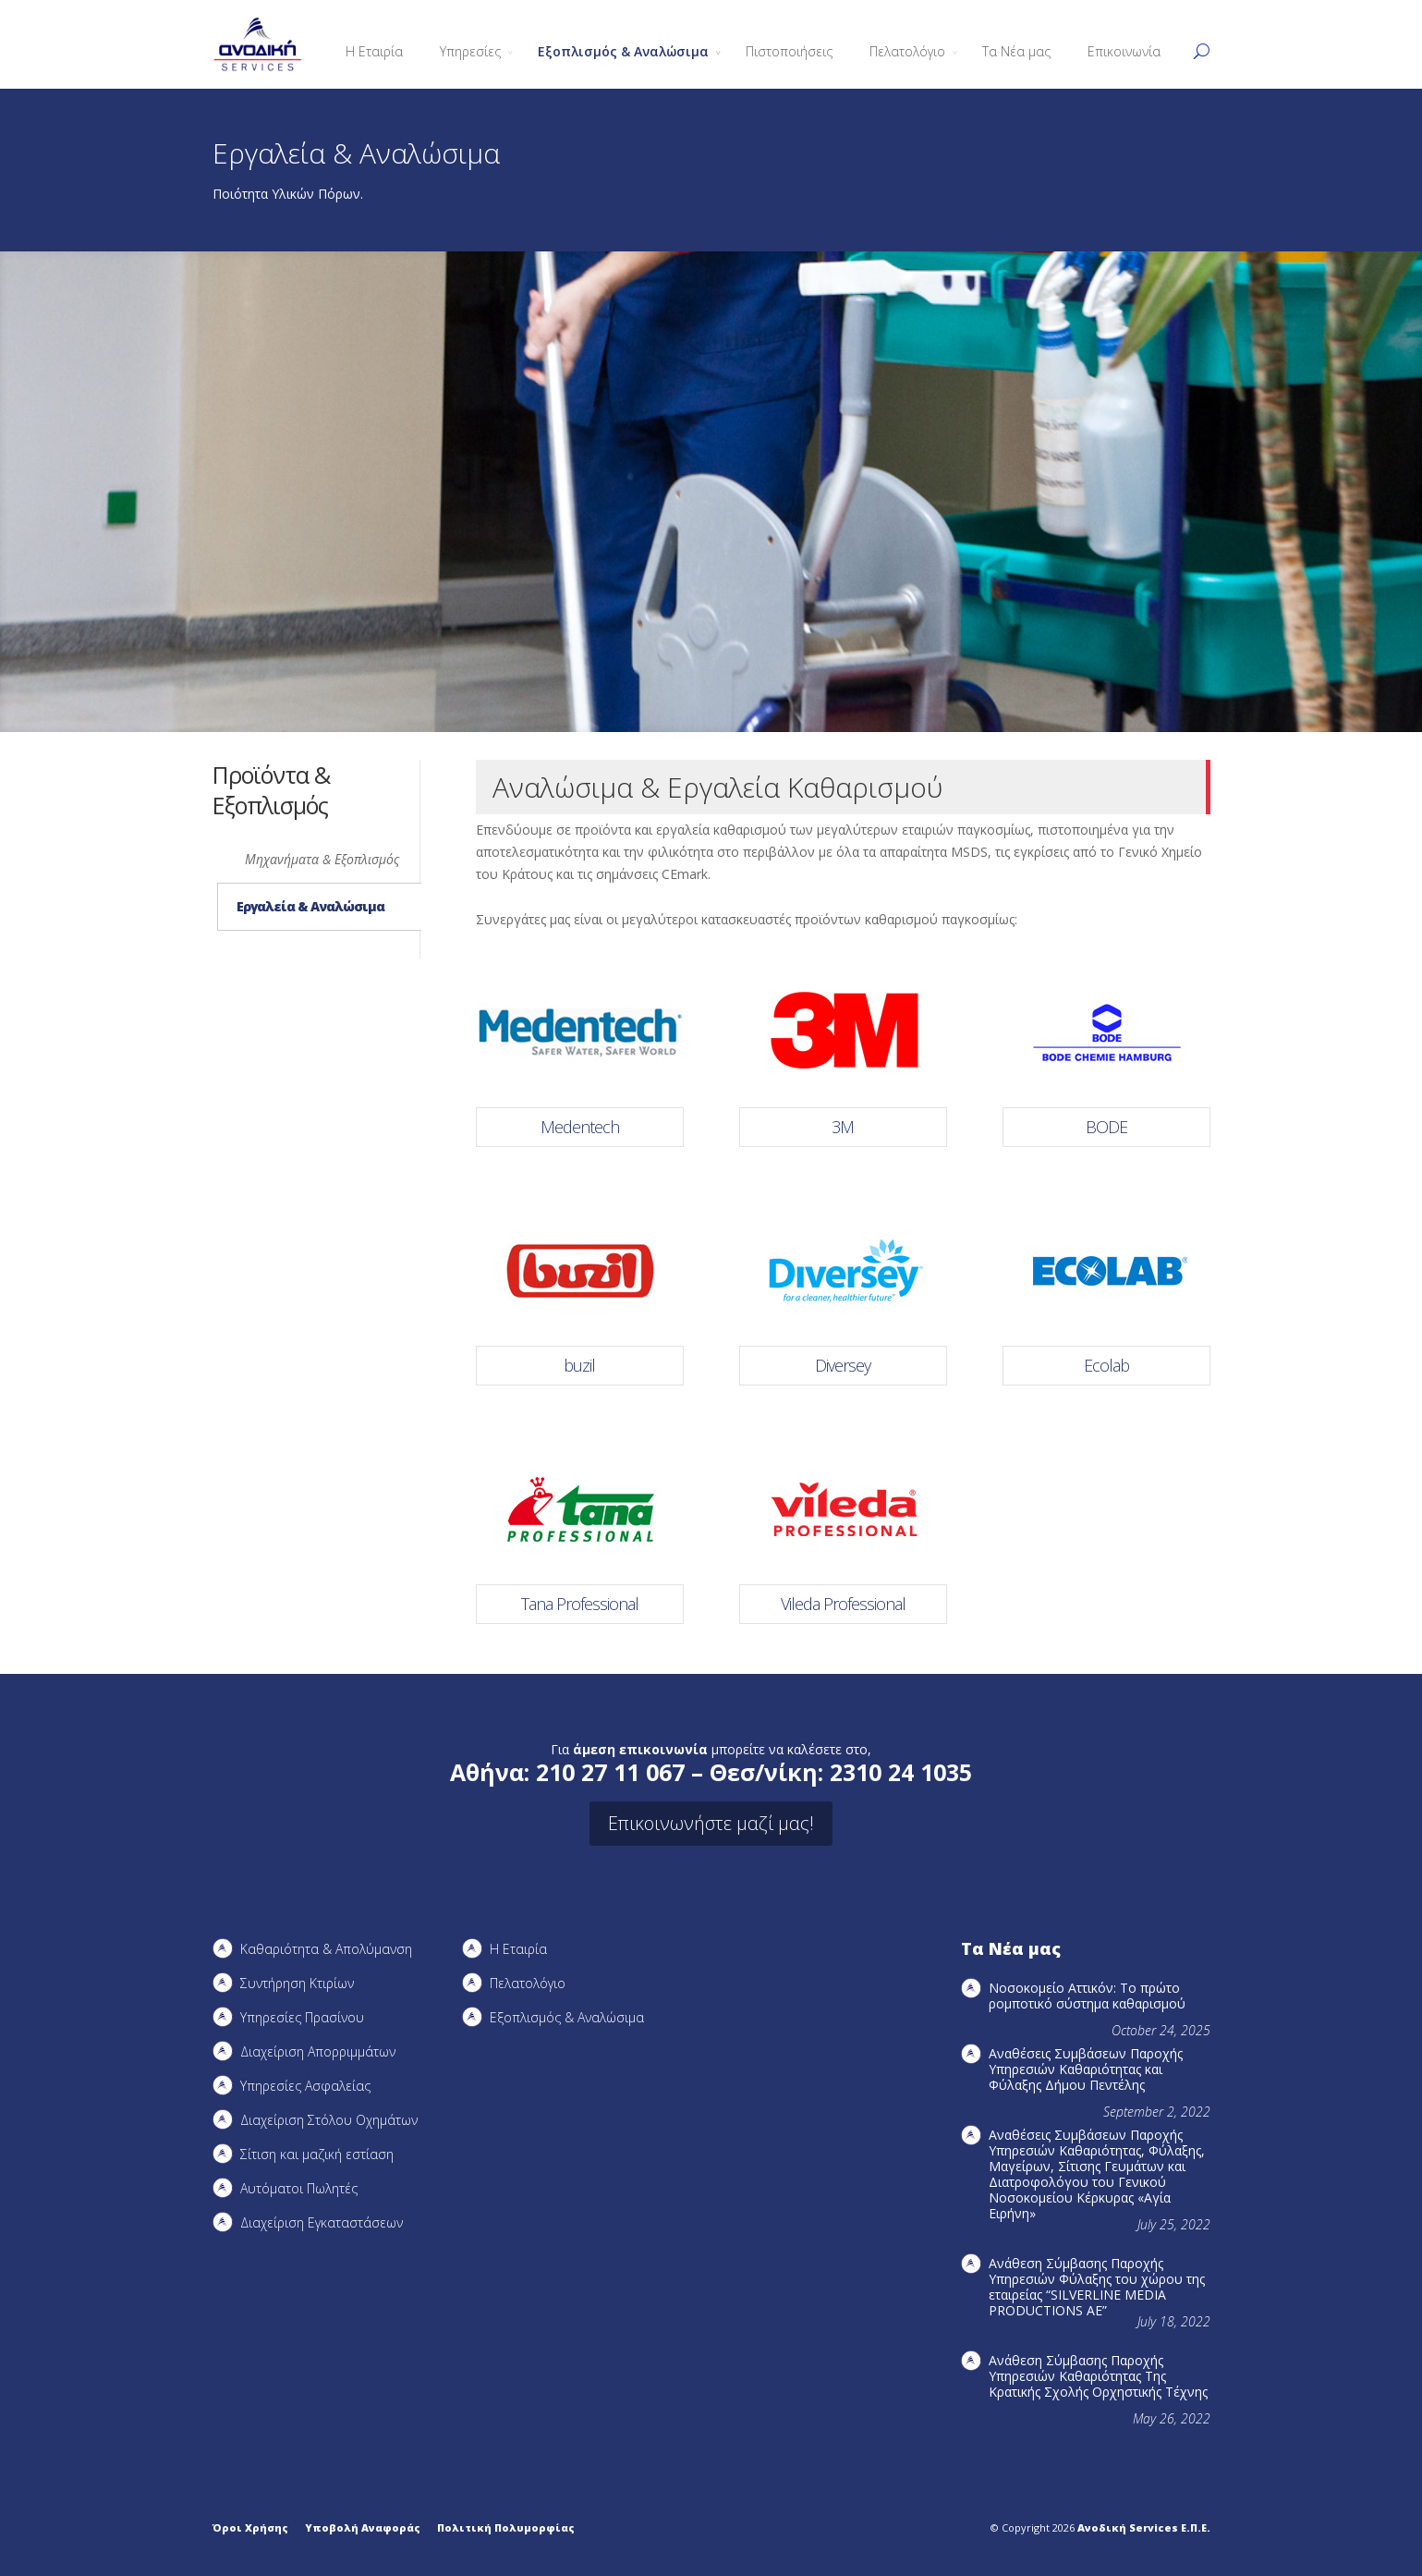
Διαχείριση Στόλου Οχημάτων (329, 2120)
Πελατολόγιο (907, 51)
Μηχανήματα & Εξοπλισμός (322, 859)
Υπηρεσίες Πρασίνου (302, 2017)
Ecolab (1106, 1365)
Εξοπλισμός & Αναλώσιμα (623, 51)
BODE (1106, 1127)
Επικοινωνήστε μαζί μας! (711, 1823)
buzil (579, 1365)
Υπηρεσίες (470, 51)
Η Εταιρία (374, 51)
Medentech (580, 1127)
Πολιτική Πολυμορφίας (506, 2527)
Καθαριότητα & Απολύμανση (326, 1949)
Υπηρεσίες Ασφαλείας (305, 2085)
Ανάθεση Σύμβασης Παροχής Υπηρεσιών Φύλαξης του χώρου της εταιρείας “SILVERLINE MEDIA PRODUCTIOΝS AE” (1097, 2286)
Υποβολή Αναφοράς (362, 2527)
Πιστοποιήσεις (789, 51)
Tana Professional (579, 1604)
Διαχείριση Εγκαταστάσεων (321, 2222)
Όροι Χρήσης (250, 2527)
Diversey (842, 1365)
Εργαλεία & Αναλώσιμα (310, 906)
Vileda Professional (843, 1604)
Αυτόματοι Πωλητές (299, 2188)
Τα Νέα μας (1016, 51)
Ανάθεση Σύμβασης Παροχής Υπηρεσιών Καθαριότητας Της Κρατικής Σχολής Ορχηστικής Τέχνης (1098, 2375)
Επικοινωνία (1124, 51)
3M (843, 1127)
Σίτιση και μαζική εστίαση (317, 2154)
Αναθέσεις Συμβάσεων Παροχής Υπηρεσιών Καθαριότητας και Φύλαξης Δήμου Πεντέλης (1086, 2069)
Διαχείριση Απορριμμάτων (317, 2051)
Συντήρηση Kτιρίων (297, 1983)
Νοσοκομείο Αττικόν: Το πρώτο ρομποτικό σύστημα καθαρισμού (1087, 1995)
